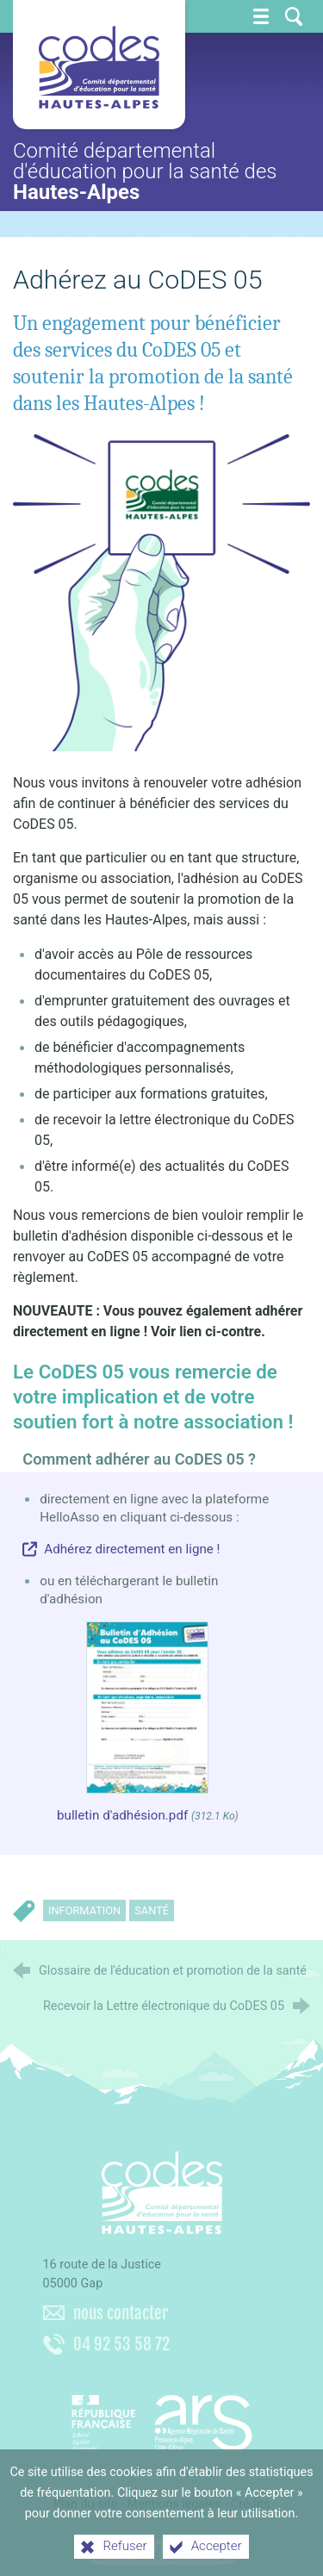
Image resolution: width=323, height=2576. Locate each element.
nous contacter (120, 2313)
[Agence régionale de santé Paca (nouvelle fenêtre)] (161, 2416)
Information (84, 1910)
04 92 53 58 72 (121, 2344)
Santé (151, 1910)
